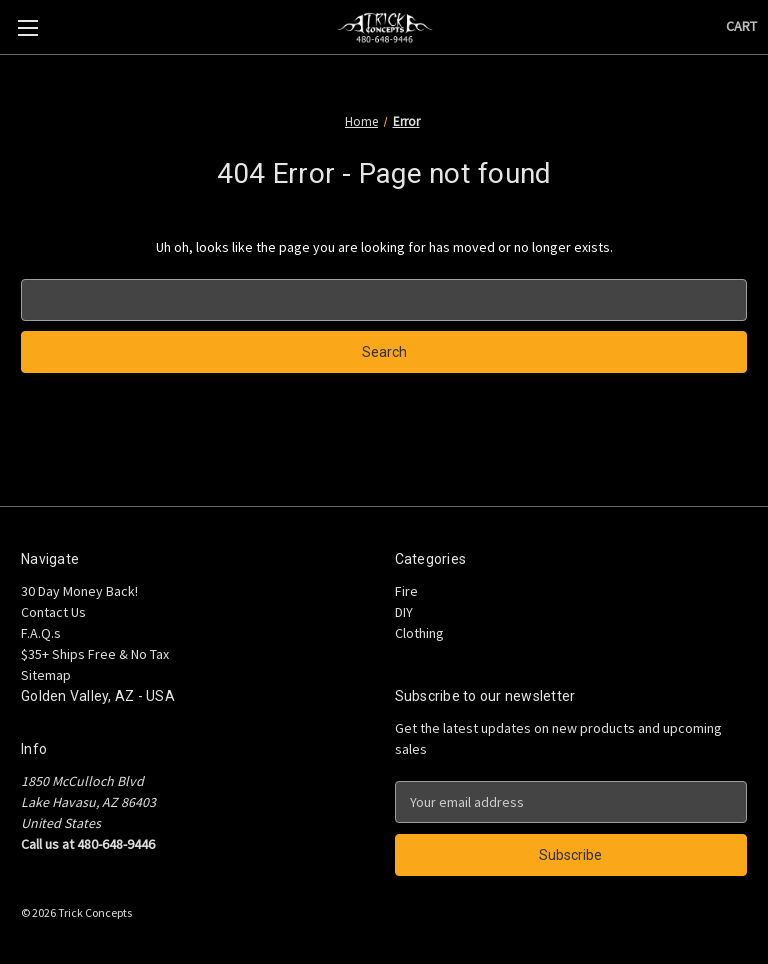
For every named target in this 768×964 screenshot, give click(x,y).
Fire (406, 591)
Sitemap (46, 675)
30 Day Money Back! (79, 591)
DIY (404, 612)
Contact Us (53, 612)
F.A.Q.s (41, 633)
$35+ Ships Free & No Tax (95, 654)
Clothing (419, 633)
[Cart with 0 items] (741, 26)
